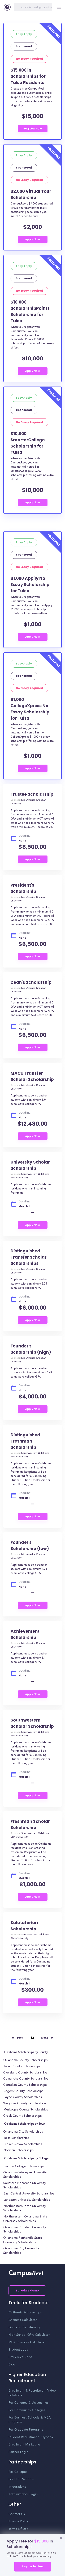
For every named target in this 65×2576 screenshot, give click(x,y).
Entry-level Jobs (20, 2357)
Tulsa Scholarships (16, 2138)
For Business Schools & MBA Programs (29, 2420)
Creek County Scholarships (22, 2116)
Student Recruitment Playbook (30, 2437)
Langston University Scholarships (26, 2200)
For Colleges (17, 2471)
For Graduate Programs (25, 2429)
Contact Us (16, 2514)
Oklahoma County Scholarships (25, 2060)
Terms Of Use (18, 2529)
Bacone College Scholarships (23, 2166)
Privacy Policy (18, 2521)
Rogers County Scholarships (23, 2091)
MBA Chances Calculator (26, 2342)
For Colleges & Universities (28, 2402)
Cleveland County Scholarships (25, 2072)
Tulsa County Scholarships (21, 2066)
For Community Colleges (26, 2410)
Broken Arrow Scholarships (22, 2144)
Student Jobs (18, 2349)
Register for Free (32, 2566)
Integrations (17, 2486)
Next (44, 2038)
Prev (20, 2038)
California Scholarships (25, 2312)
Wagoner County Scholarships (24, 2103)
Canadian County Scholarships (25, 2085)
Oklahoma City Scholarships (23, 2131)
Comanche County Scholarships (25, 2078)
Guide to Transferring (24, 2327)
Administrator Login (23, 2494)
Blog (11, 2364)
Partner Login (18, 2452)
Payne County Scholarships (22, 2097)
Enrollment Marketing (24, 2444)
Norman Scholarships (18, 2150)
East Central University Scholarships (28, 2193)
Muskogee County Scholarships (25, 2109)
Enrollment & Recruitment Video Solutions (32, 2393)
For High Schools (21, 2479)
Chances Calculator (22, 2320)
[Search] (33, 7)
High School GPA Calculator (29, 2334)
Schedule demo (27, 2291)
